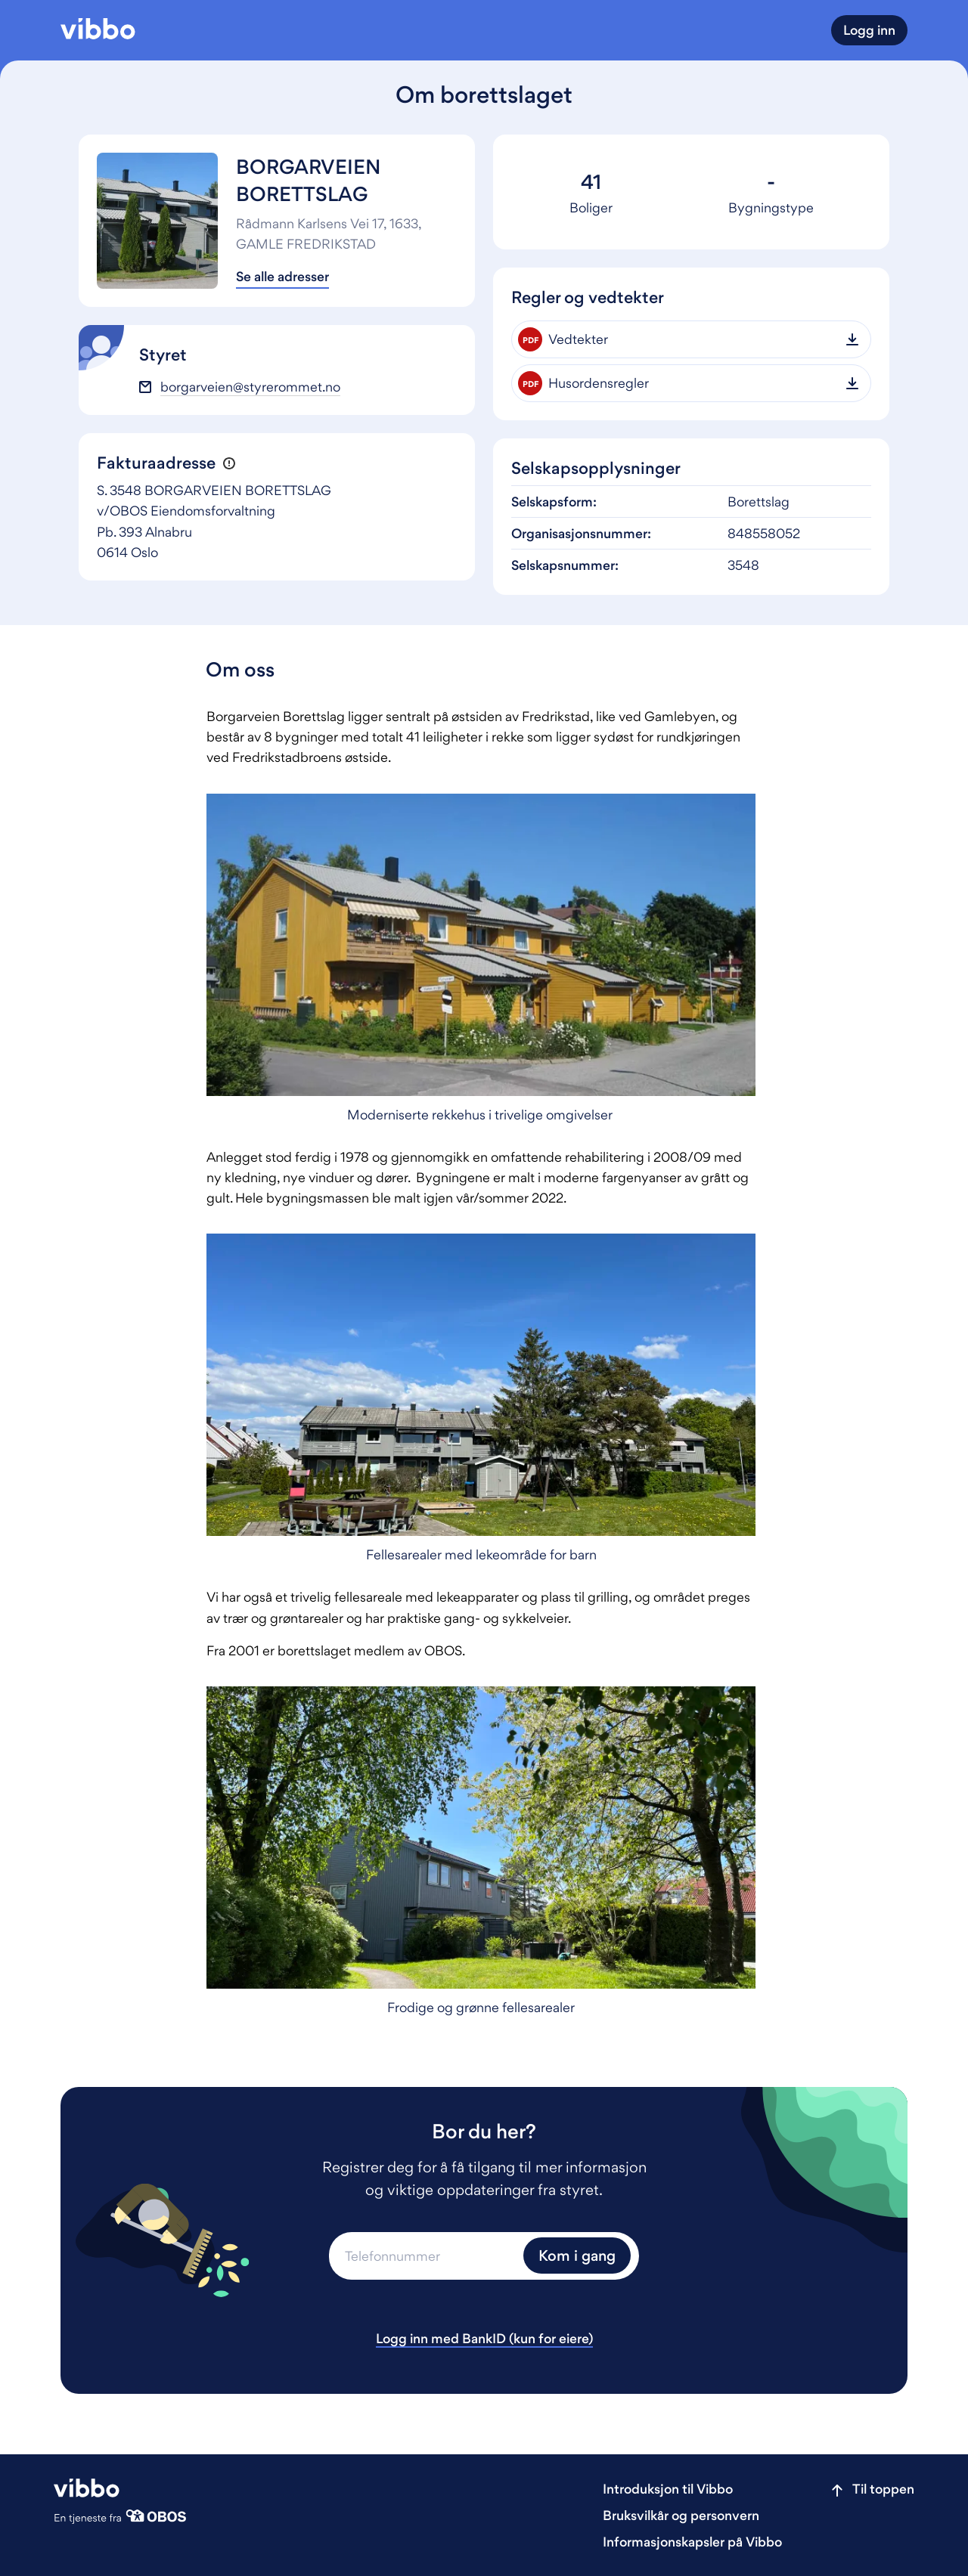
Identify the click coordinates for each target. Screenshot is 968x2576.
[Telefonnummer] (424, 2256)
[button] (229, 464)
